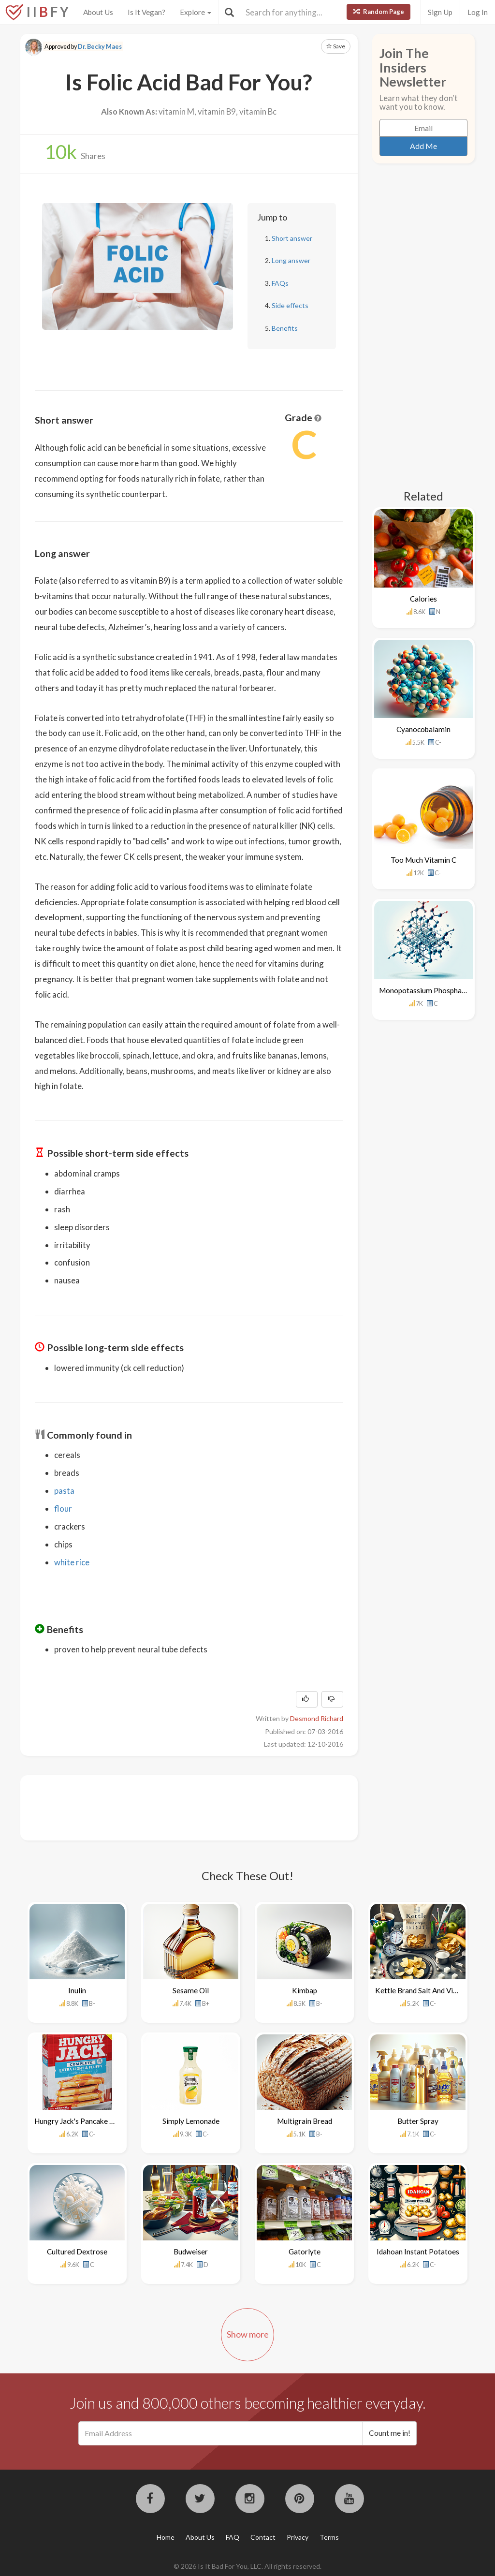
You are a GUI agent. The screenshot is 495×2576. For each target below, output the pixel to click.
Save (335, 46)
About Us (98, 12)
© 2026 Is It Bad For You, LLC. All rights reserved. (247, 2566)
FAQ (232, 2537)
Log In (477, 12)
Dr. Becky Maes (100, 46)
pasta (64, 1491)
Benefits (285, 328)
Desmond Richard (316, 1718)
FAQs (280, 283)
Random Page (378, 11)
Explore (195, 12)
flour (63, 1508)
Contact (263, 2537)
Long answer (291, 260)
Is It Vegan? (146, 12)
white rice (71, 1562)
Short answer (292, 238)
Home (166, 2537)
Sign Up (440, 12)
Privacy (297, 2537)
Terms (329, 2537)
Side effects (290, 305)
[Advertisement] (211, 1806)
